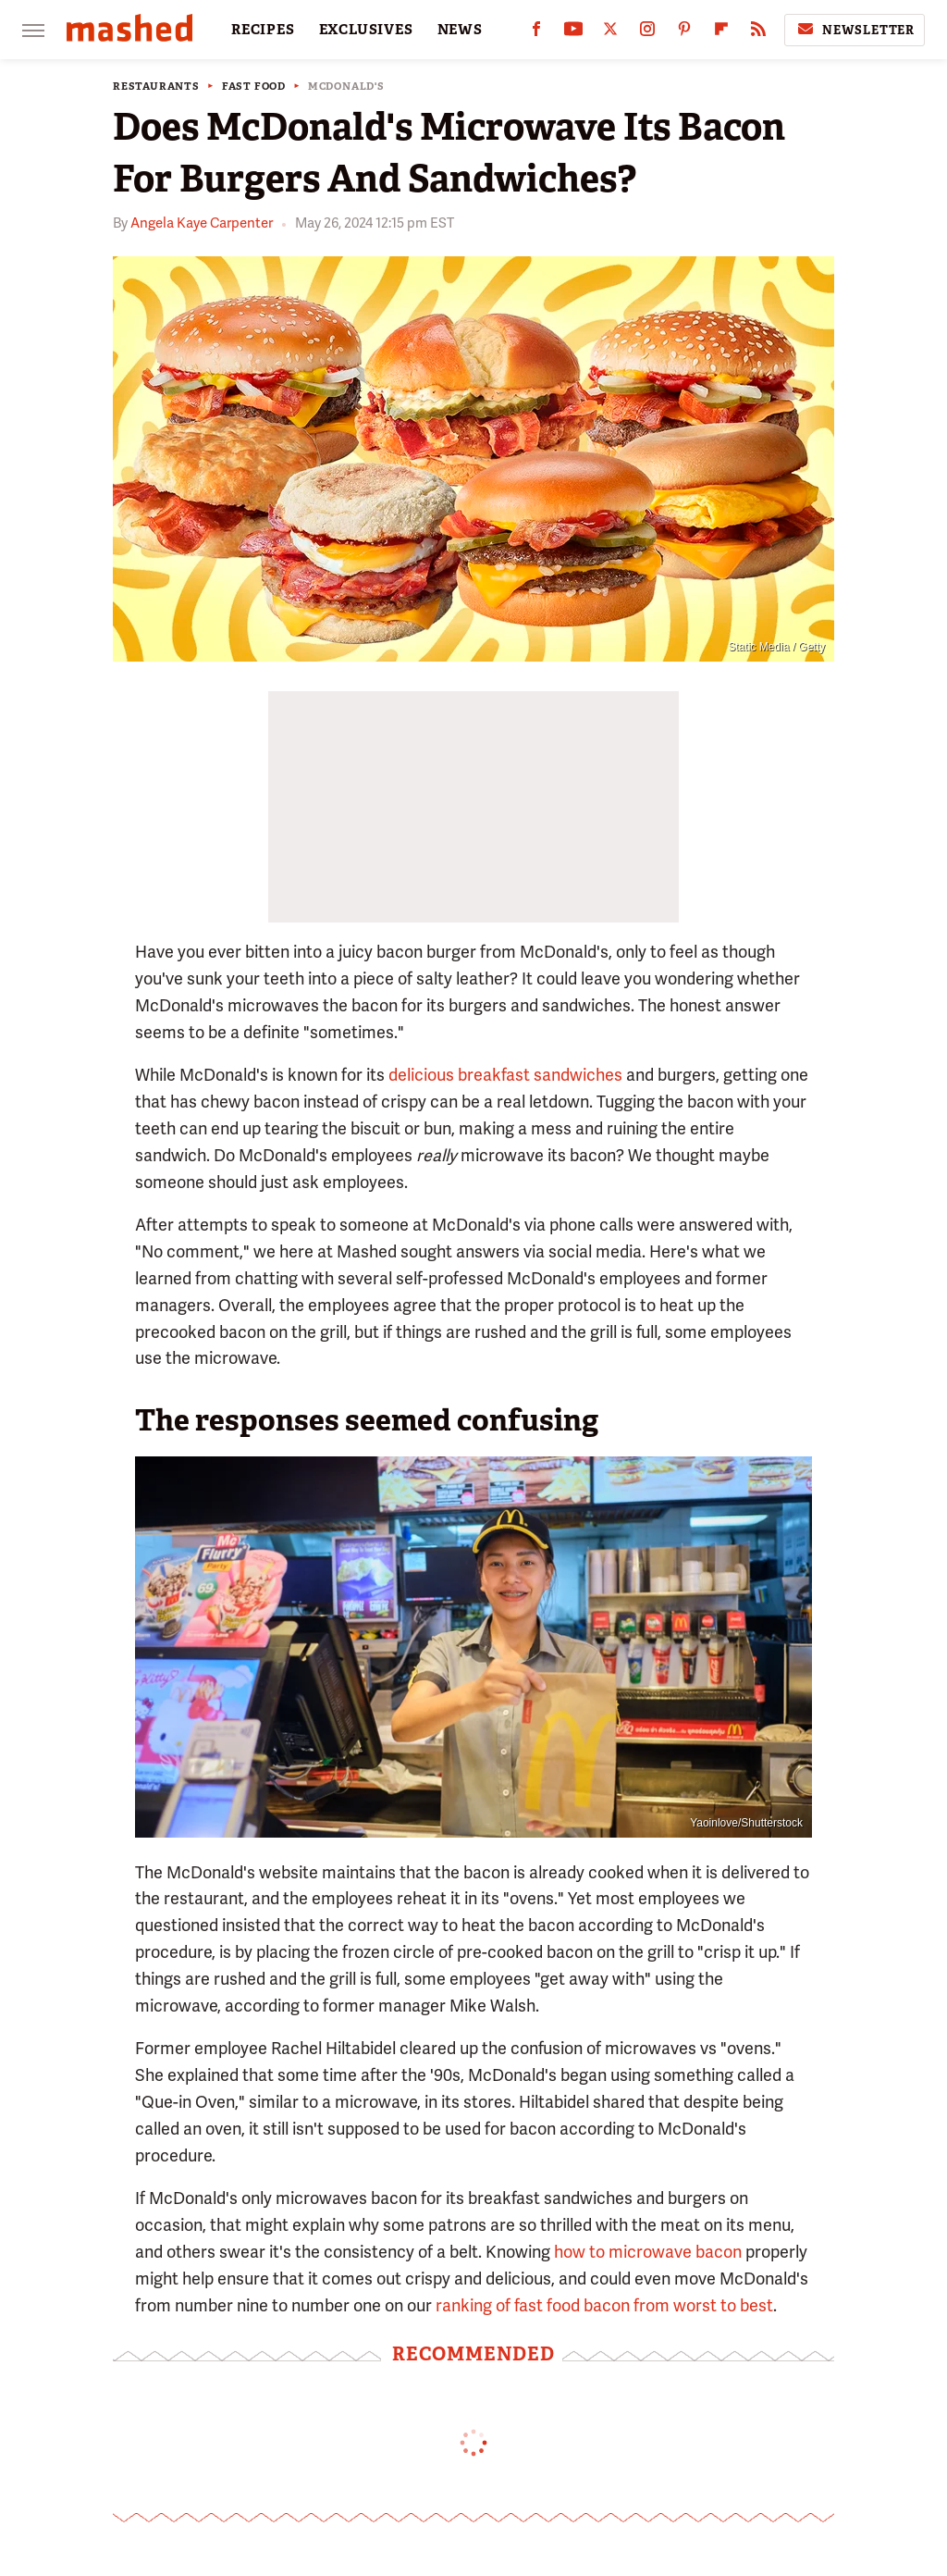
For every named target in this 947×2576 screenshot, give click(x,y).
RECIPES (263, 29)
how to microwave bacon (648, 2251)
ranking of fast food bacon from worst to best (604, 2305)
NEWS (460, 29)
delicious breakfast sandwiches (505, 1074)
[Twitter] (610, 33)
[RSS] (758, 33)
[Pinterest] (684, 33)
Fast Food (254, 86)
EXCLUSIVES (366, 29)
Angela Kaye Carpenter (201, 223)
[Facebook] (536, 33)
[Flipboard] (721, 33)
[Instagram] (647, 33)
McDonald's (346, 86)
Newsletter (854, 29)
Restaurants (156, 86)
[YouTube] (573, 33)
